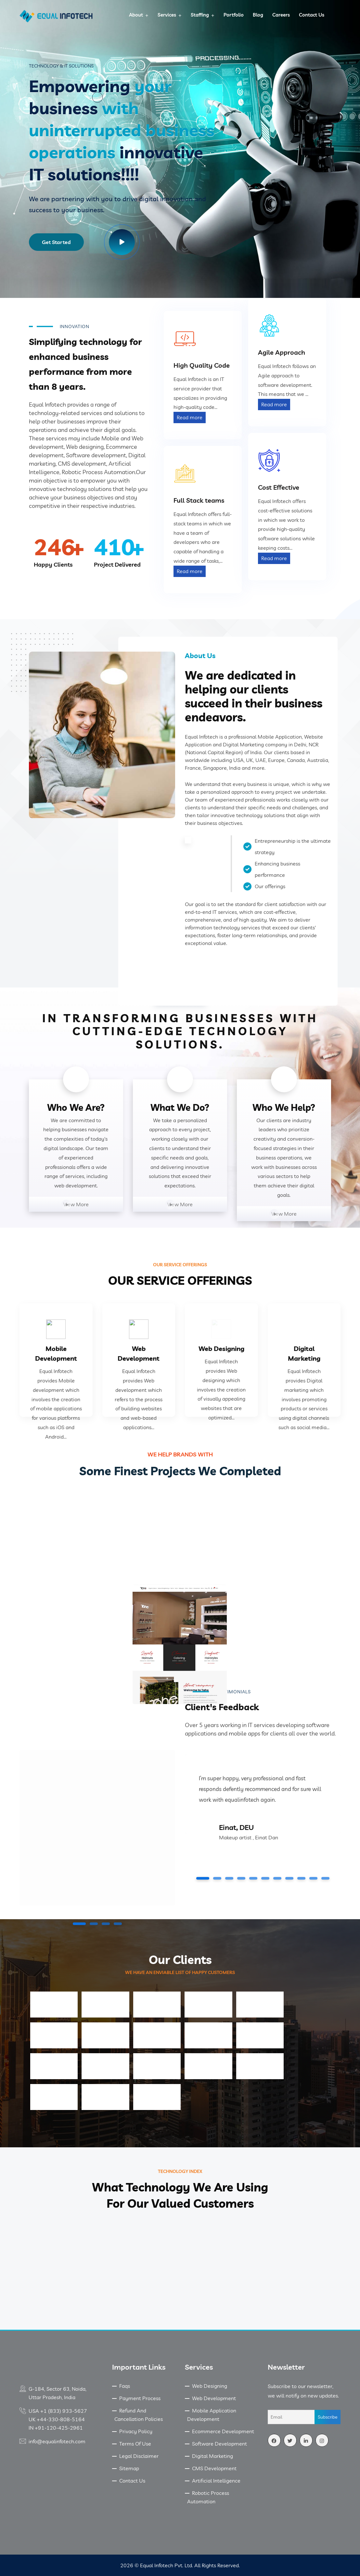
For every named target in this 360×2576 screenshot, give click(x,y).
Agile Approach (281, 352)
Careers (281, 15)
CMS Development (214, 2468)
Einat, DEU (236, 1827)
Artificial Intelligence (216, 2480)
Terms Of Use (135, 2443)
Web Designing (221, 1348)
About (136, 15)
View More (76, 1204)
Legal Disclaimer (139, 2456)
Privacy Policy (135, 2431)
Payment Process (140, 2398)
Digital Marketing (212, 2456)
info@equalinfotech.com (57, 2441)
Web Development (214, 2398)
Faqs (124, 2386)
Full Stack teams (199, 500)
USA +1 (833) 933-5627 (58, 2411)
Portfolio (234, 15)
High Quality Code (202, 365)
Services (167, 15)
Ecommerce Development (223, 2431)
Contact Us (311, 15)
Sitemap (129, 2468)
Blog (258, 15)
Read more (189, 417)
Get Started (56, 242)
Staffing (200, 15)
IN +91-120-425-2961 (56, 2427)
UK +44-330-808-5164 (57, 2419)
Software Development (219, 2443)
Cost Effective (278, 487)
